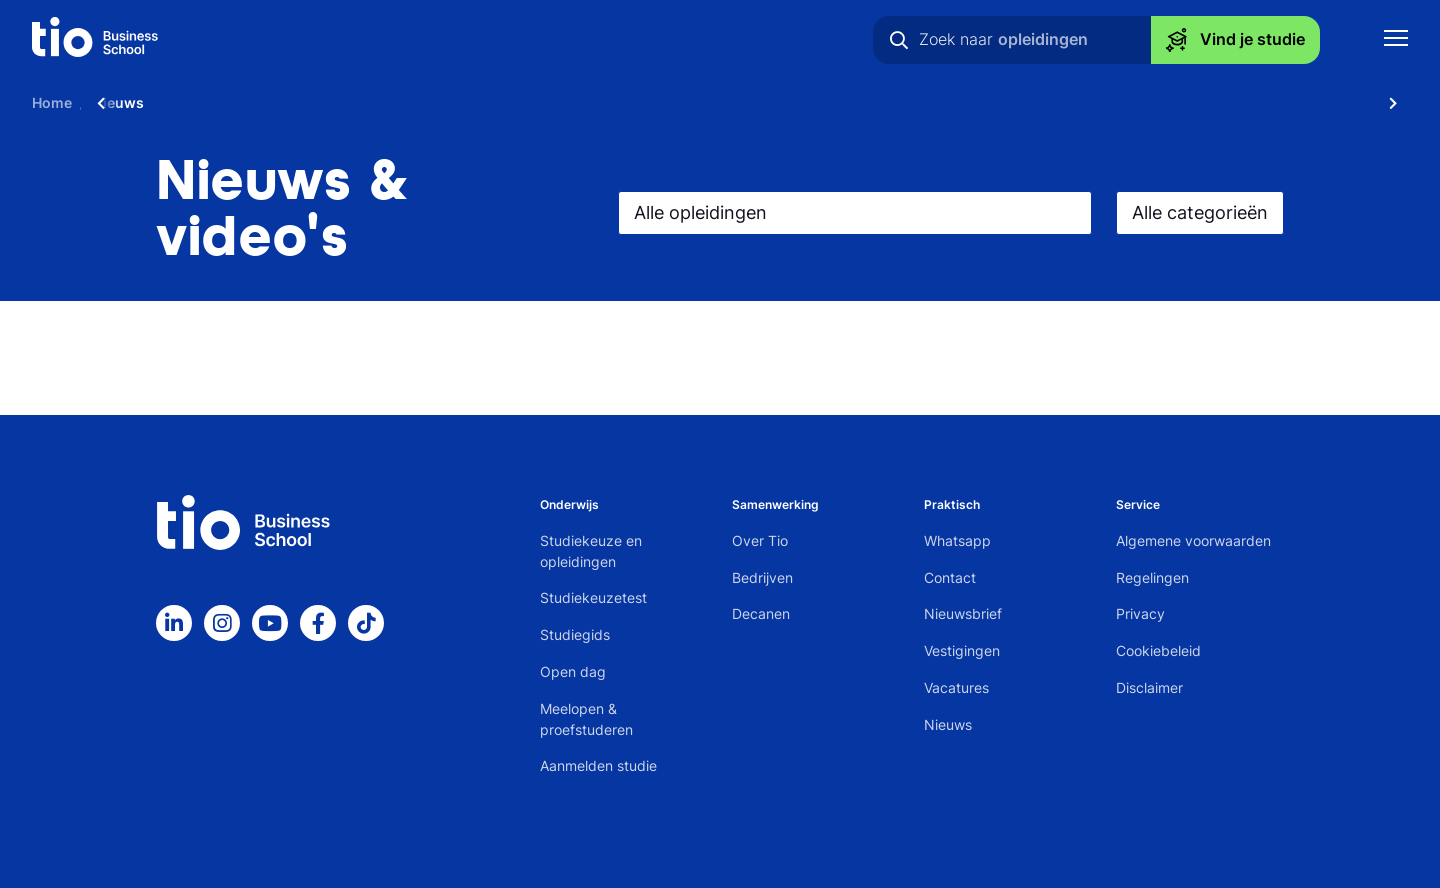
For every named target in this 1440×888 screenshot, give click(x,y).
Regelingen (1152, 577)
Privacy (1140, 613)
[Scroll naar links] (101, 102)
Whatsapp (957, 540)
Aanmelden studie (598, 765)
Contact (950, 577)
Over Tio (760, 540)
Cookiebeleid (1158, 650)
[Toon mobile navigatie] (1396, 40)
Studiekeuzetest (593, 597)
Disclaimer (1149, 687)
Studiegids (575, 634)
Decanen (761, 613)
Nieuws (948, 724)
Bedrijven (762, 577)
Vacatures (956, 687)
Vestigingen (962, 650)
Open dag (573, 671)
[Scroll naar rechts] (1393, 102)
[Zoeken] (899, 40)
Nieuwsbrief (963, 613)
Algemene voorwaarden (1193, 540)
